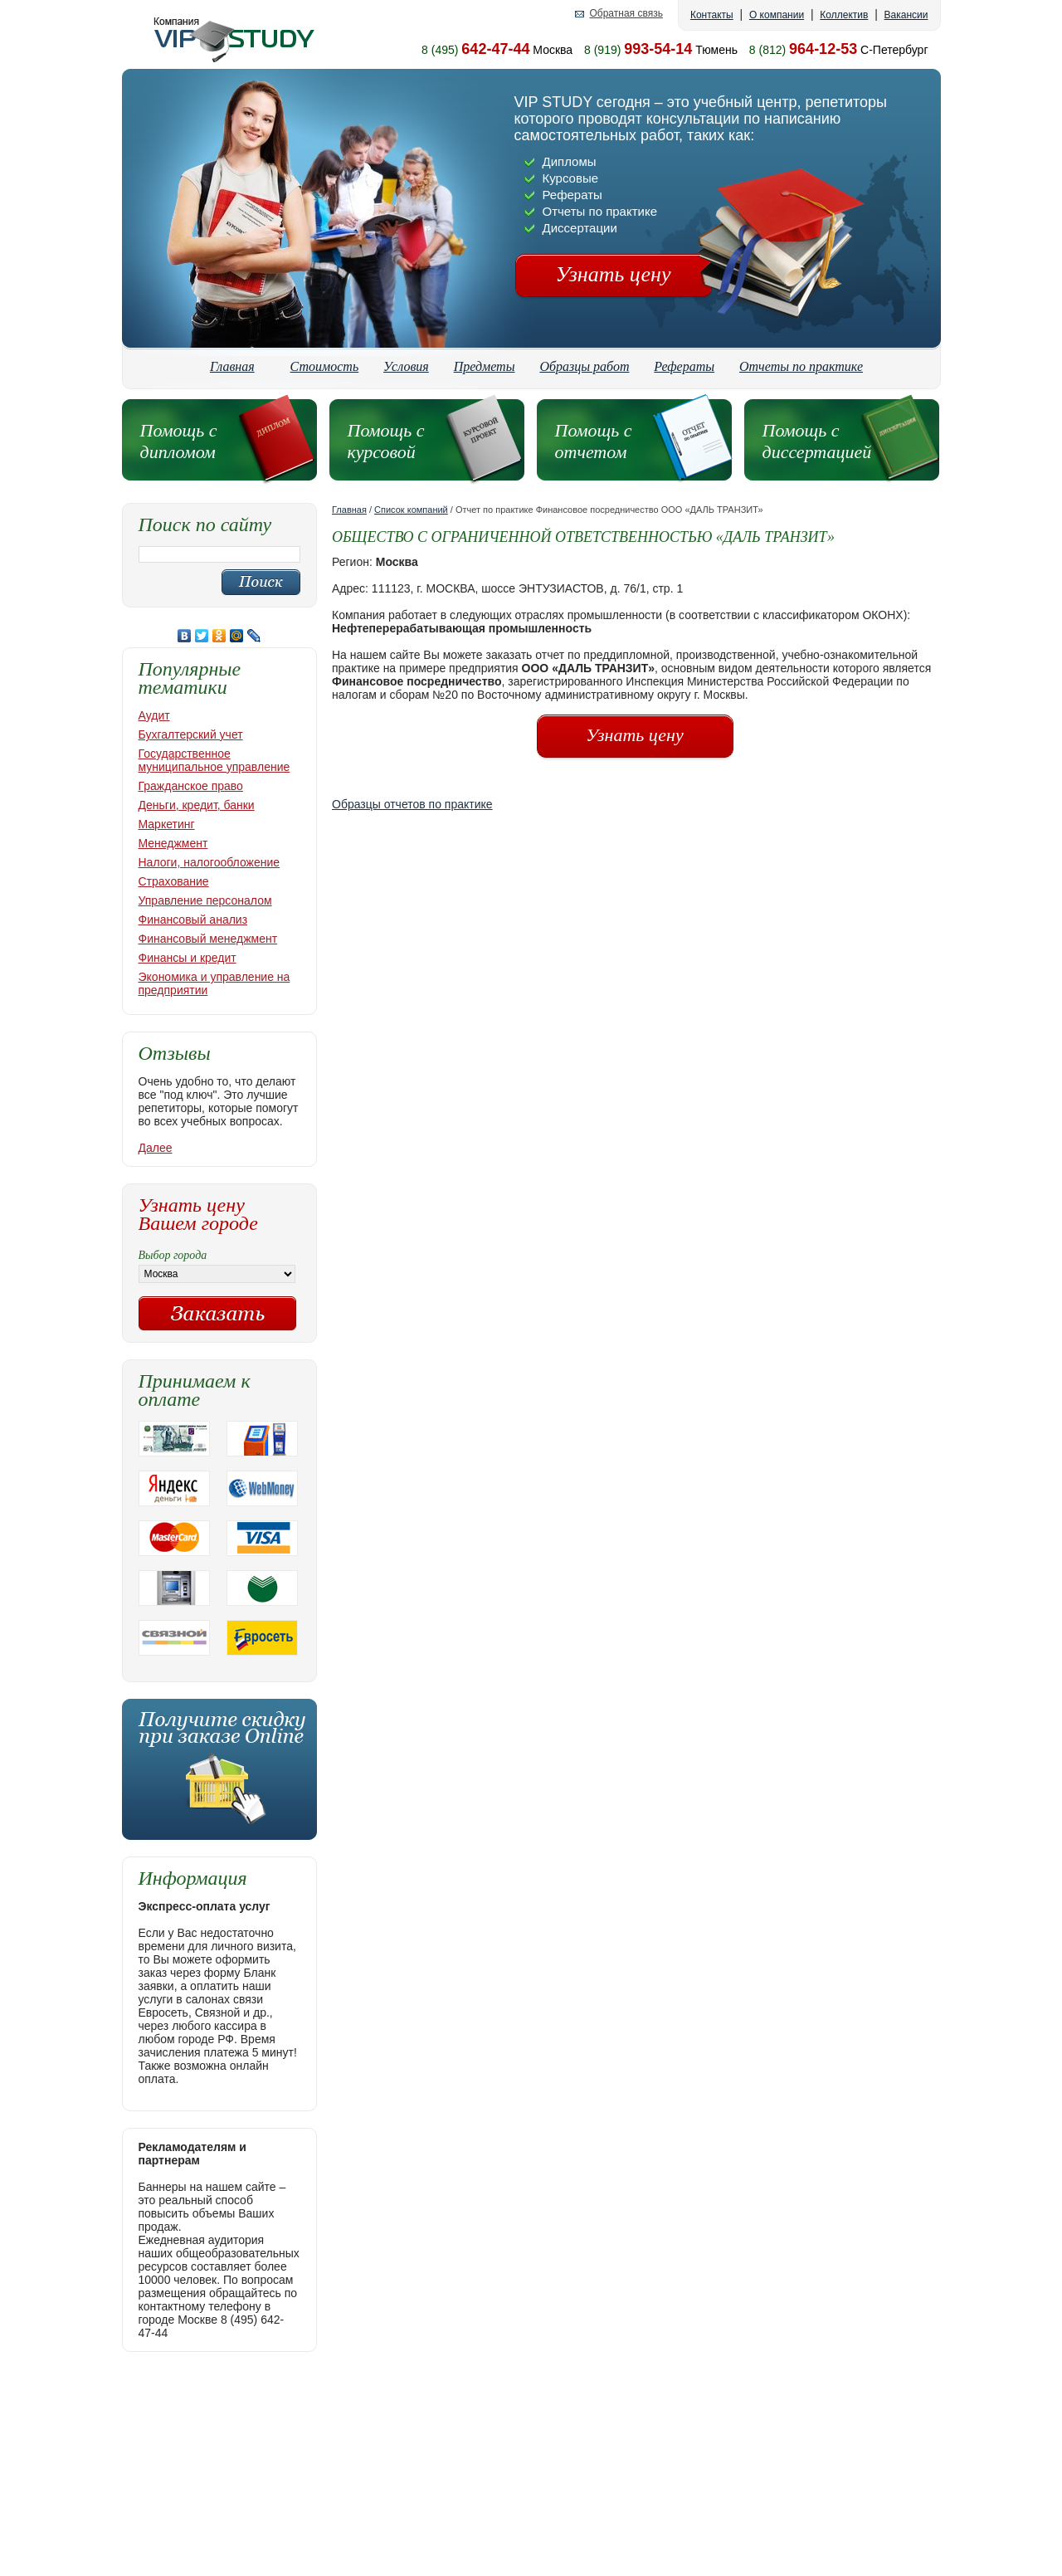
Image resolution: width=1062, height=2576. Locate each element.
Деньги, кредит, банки (197, 805)
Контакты (711, 15)
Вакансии (906, 15)
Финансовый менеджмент (208, 938)
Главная (232, 366)
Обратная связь (625, 13)
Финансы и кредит (187, 957)
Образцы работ (584, 366)
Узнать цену (613, 274)
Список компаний (411, 510)
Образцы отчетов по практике (412, 804)
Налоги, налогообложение (209, 862)
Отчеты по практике (801, 366)
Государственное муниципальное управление (214, 760)
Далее (156, 1147)
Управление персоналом (205, 900)
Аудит (154, 715)
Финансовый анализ (193, 919)
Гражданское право (191, 786)
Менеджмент (173, 843)
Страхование (174, 881)
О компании (776, 15)
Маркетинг (167, 824)
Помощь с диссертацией (817, 441)
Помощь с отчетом (593, 441)
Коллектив (844, 15)
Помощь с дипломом (178, 441)
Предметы (484, 366)
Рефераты (684, 366)
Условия (406, 366)
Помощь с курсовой (386, 441)
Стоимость (324, 366)
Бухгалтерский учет (191, 734)
